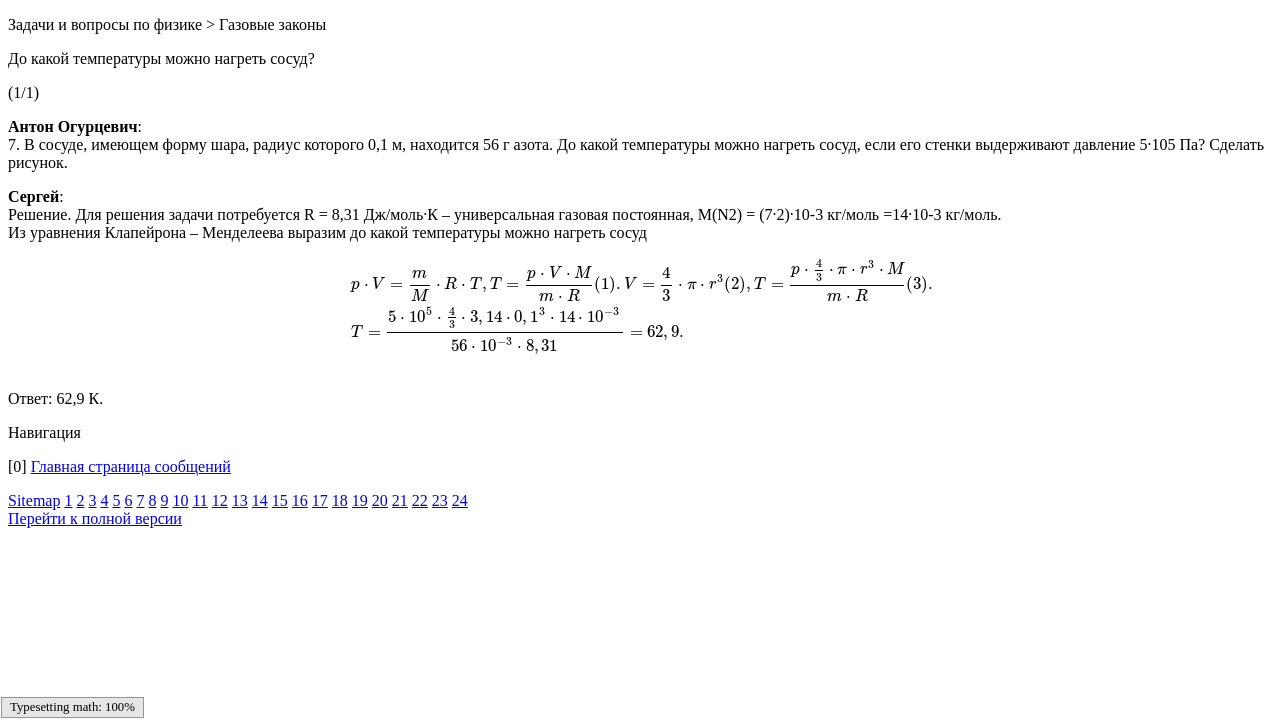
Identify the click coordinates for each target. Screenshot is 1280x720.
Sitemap (34, 500)
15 (280, 500)
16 (300, 500)
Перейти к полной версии (95, 518)
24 (460, 500)
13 (240, 500)
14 (260, 500)
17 (320, 500)
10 (180, 500)
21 (400, 500)
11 (199, 500)
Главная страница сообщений (131, 466)
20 (380, 500)
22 (420, 500)
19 (360, 500)
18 (340, 500)
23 (440, 500)
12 (220, 500)
